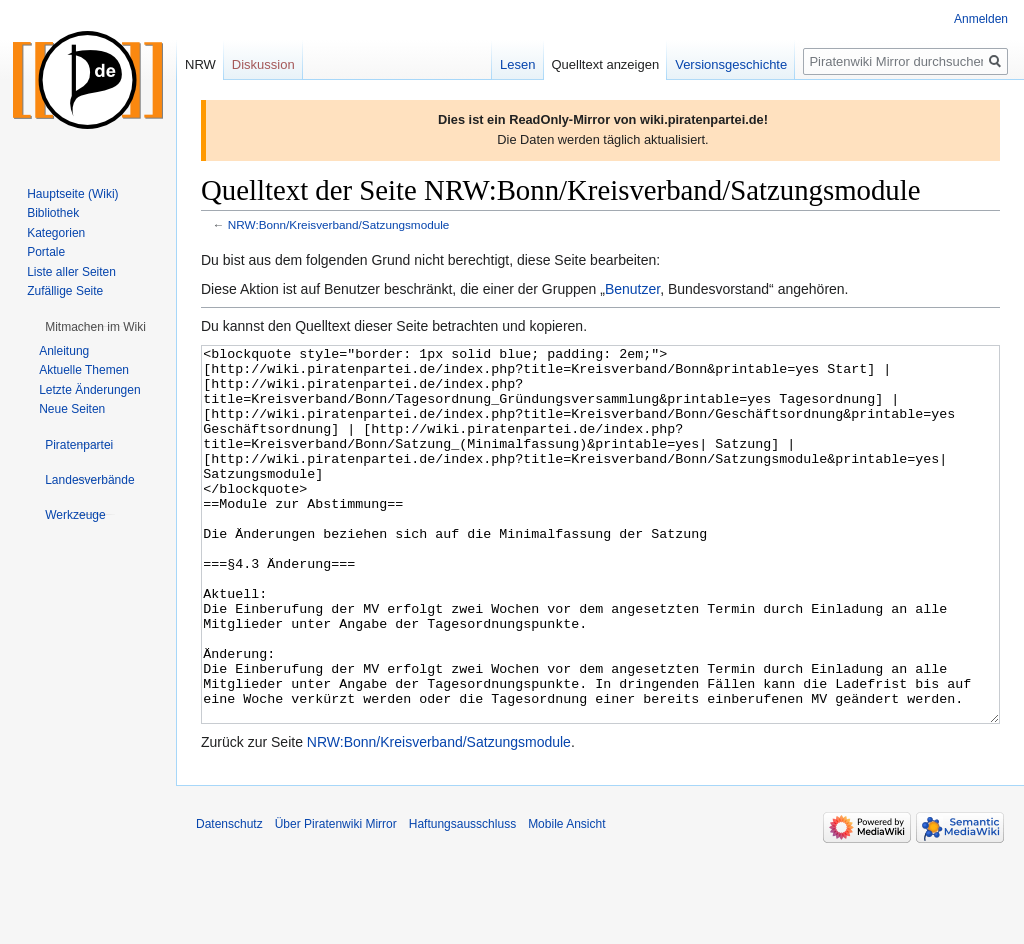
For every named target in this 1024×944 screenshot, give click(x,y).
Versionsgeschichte (731, 64)
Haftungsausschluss (462, 899)
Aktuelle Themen (84, 370)
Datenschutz (229, 899)
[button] (95, 327)
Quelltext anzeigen (606, 64)
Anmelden (981, 19)
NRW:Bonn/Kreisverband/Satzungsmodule (339, 224)
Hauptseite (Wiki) (72, 194)
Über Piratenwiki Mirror (336, 899)
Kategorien (56, 233)
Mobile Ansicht (566, 899)
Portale (46, 252)
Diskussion (263, 64)
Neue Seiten (72, 409)
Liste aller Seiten (71, 272)
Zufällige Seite (65, 291)
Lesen (517, 64)
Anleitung (64, 351)
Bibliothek (53, 213)
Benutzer (632, 289)
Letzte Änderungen (89, 390)
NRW (200, 64)
